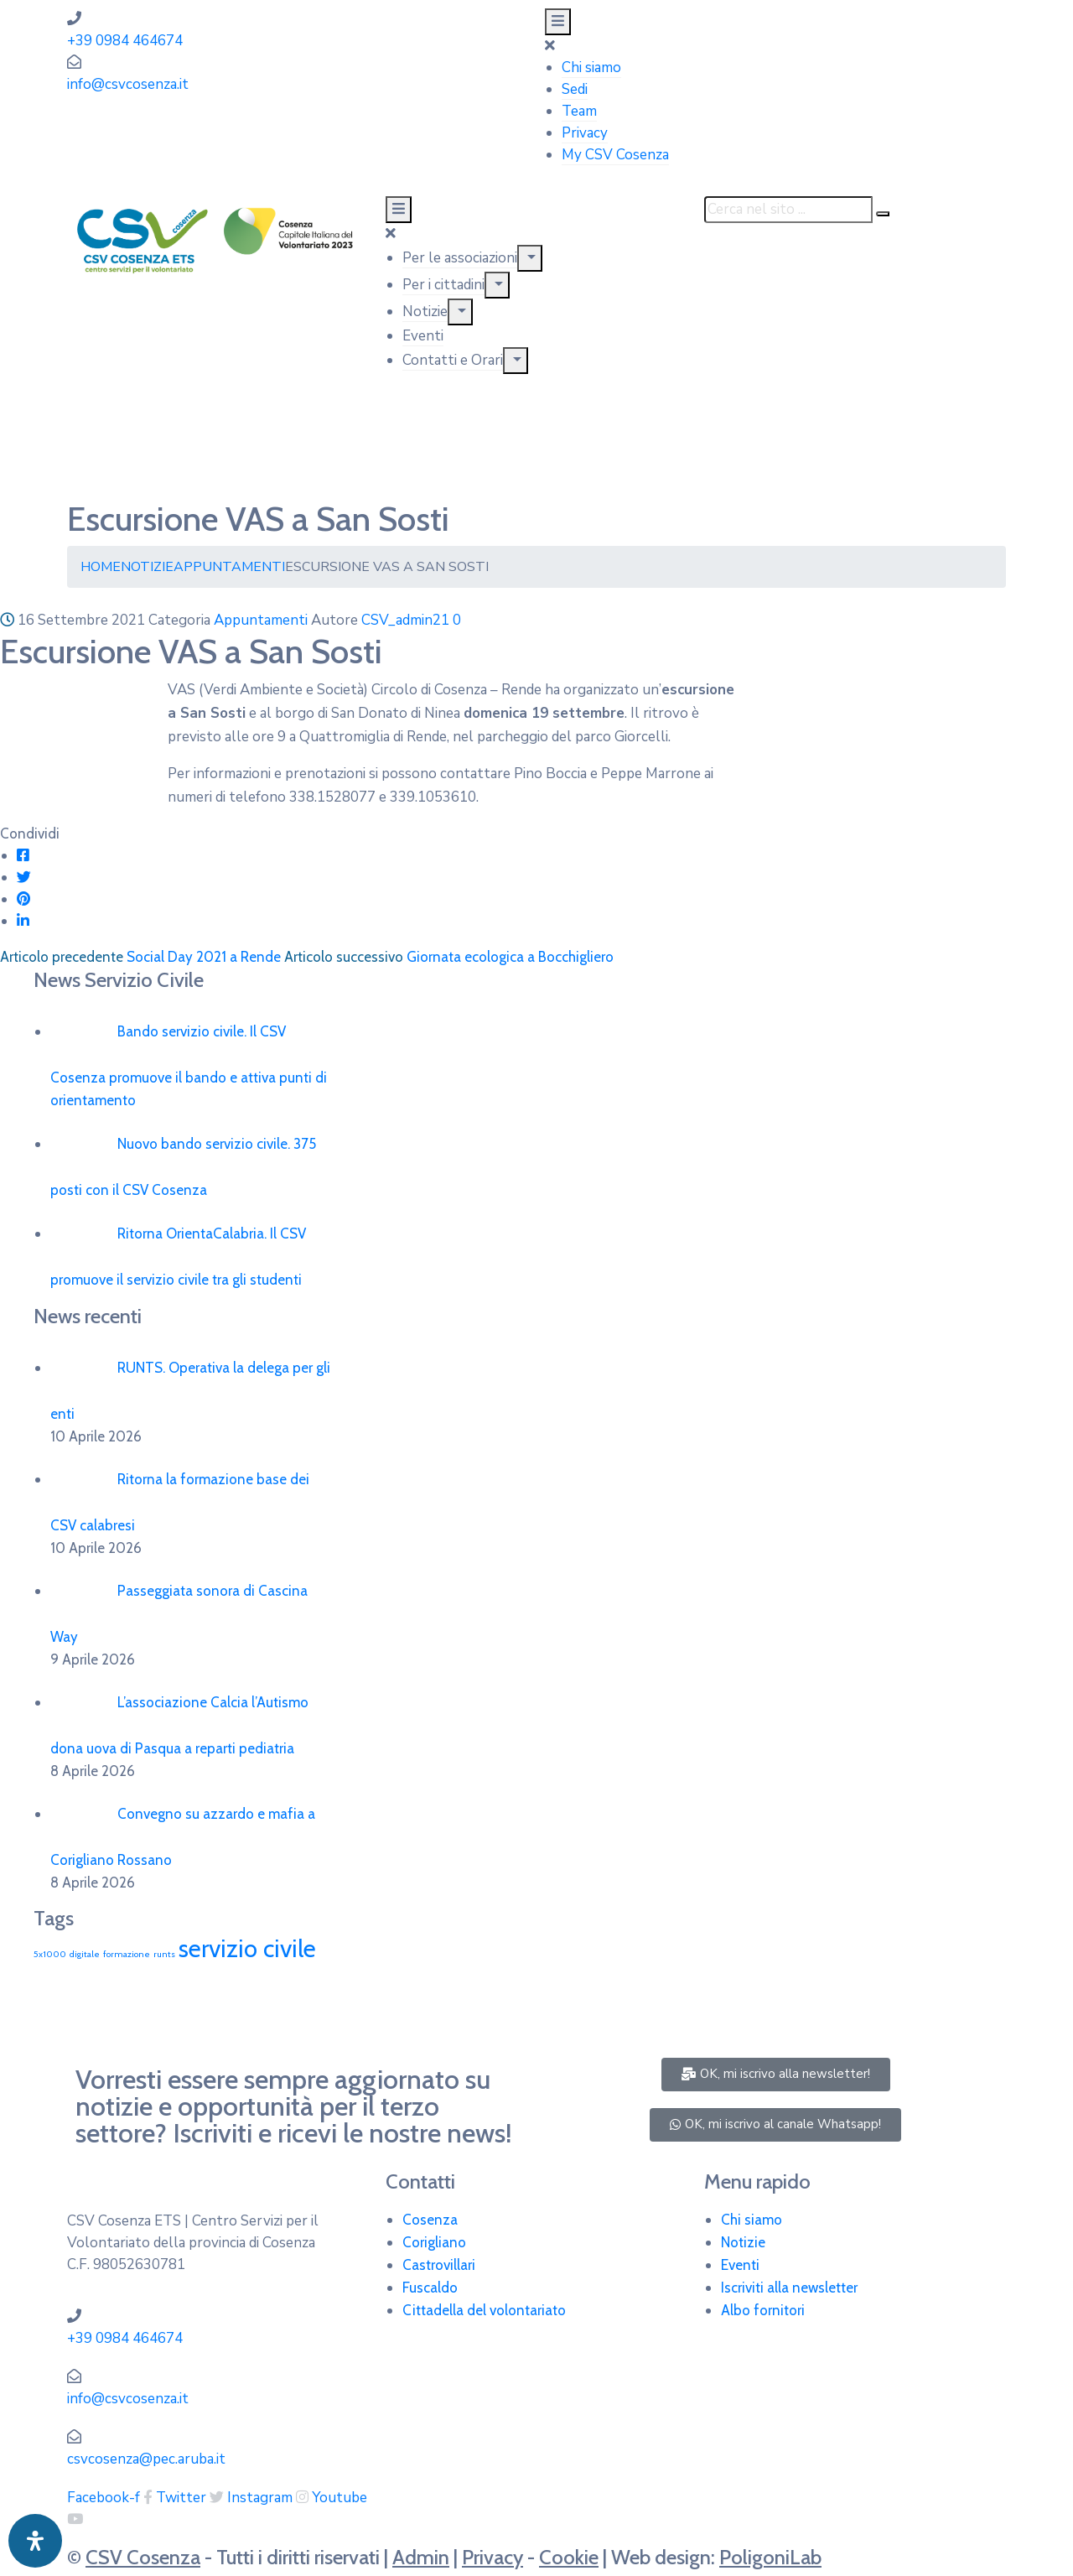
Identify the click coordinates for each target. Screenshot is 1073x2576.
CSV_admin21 (405, 620)
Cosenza (430, 2219)
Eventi (422, 335)
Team (579, 111)
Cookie (569, 2557)
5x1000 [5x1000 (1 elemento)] (50, 1954)
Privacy (585, 133)
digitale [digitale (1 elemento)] (85, 1954)
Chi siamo (591, 67)
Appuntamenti (229, 567)
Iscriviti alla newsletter (789, 2287)
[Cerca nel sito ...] (788, 209)
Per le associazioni (459, 257)
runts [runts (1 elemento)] (164, 1954)
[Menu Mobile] (558, 21)
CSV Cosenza (143, 2557)
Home (100, 567)
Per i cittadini (443, 284)
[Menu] (529, 258)
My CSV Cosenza (615, 154)
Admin (420, 2557)
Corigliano (434, 2242)
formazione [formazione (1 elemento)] (126, 1954)
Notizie (425, 311)
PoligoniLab (770, 2557)
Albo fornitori (763, 2310)
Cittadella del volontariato (484, 2310)
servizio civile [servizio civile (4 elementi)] (247, 1948)
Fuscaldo (430, 2287)
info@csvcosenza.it (128, 84)
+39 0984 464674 (125, 40)
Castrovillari (438, 2265)
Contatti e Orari (452, 360)
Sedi (575, 89)
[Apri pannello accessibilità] (35, 2541)
